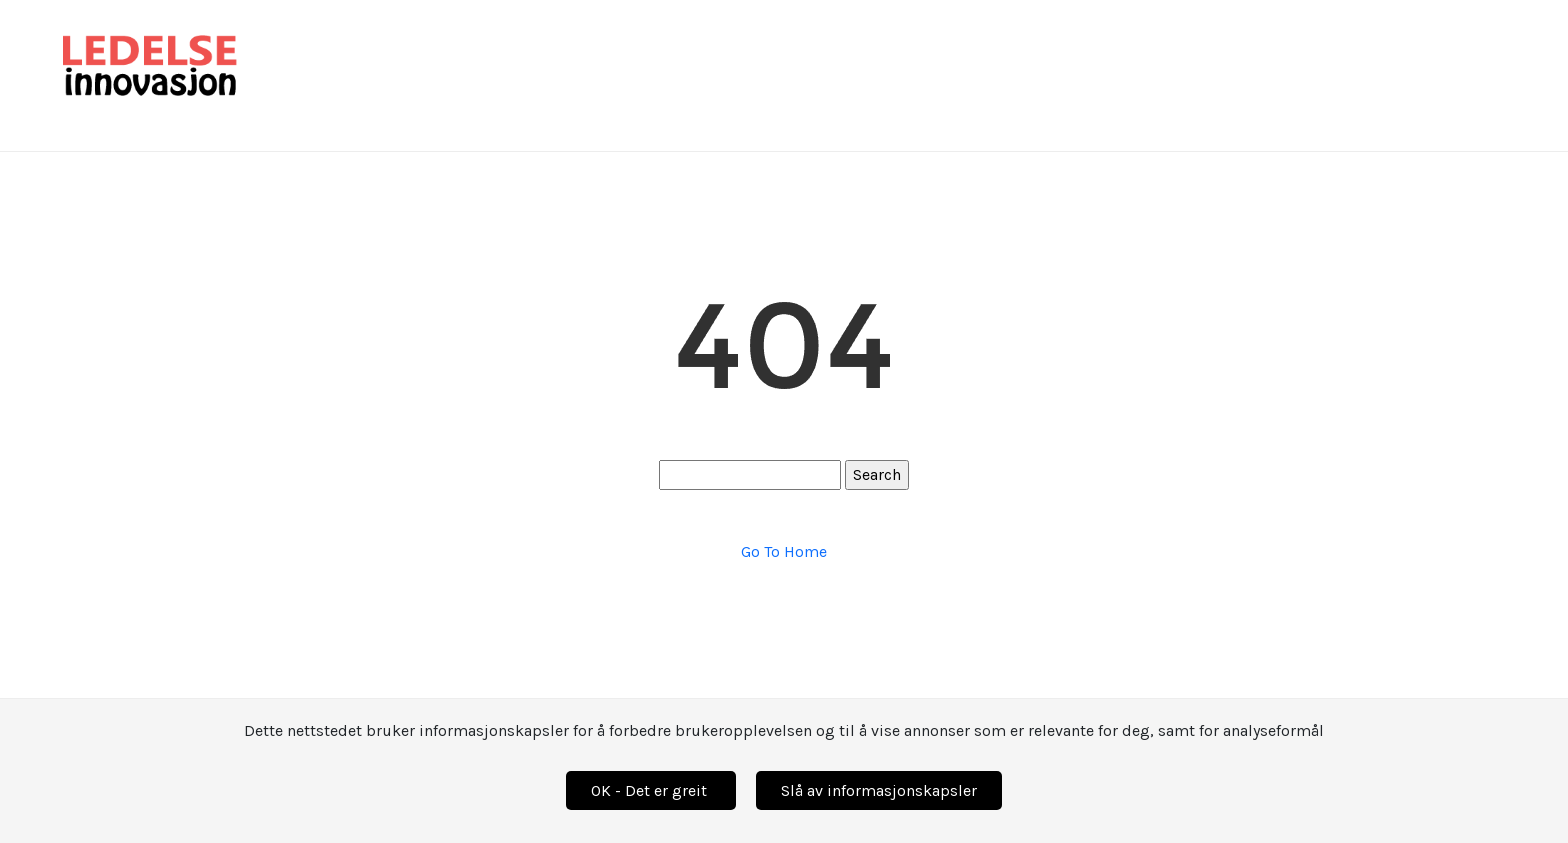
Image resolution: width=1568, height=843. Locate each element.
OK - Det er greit (651, 790)
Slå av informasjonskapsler (879, 790)
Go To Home (784, 551)
